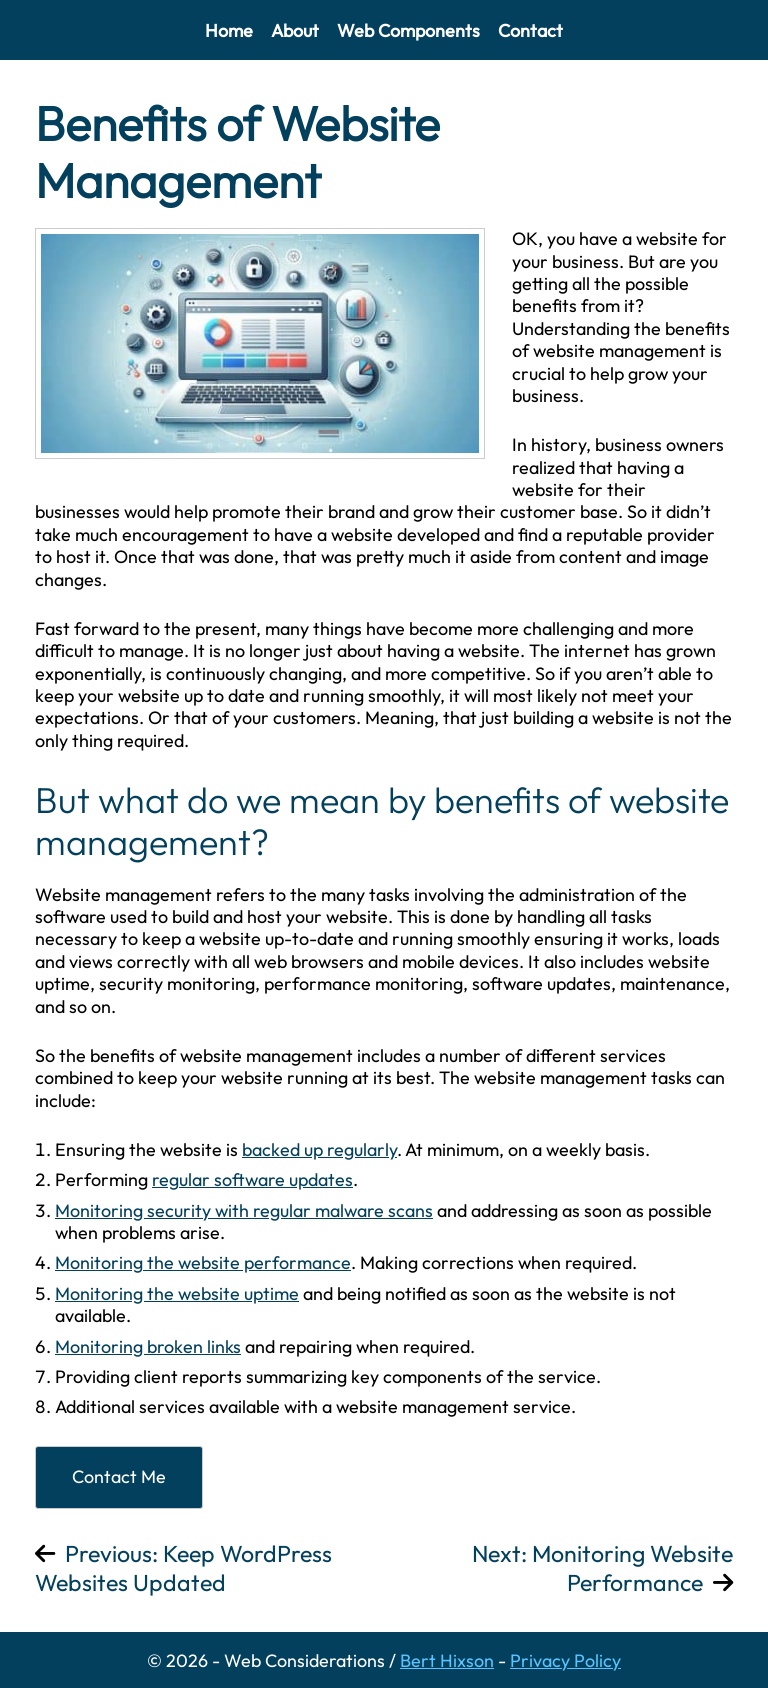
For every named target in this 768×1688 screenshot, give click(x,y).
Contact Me (119, 1476)
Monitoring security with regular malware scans (244, 1210)
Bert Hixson (447, 1660)
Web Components (408, 30)
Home (229, 30)
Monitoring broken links (148, 1346)
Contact (530, 30)
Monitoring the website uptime (177, 1293)
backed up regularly (319, 1149)
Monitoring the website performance (203, 1262)
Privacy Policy (565, 1660)
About (295, 30)
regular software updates (252, 1179)
